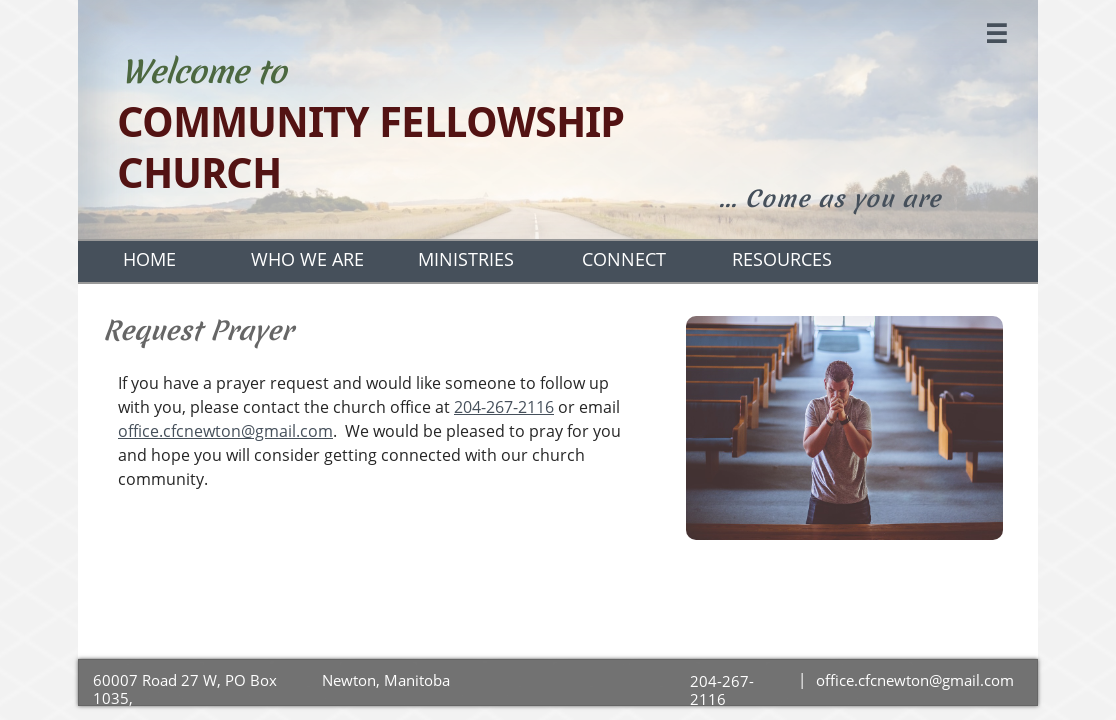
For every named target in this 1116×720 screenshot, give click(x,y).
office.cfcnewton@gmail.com (225, 431)
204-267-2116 (504, 407)
